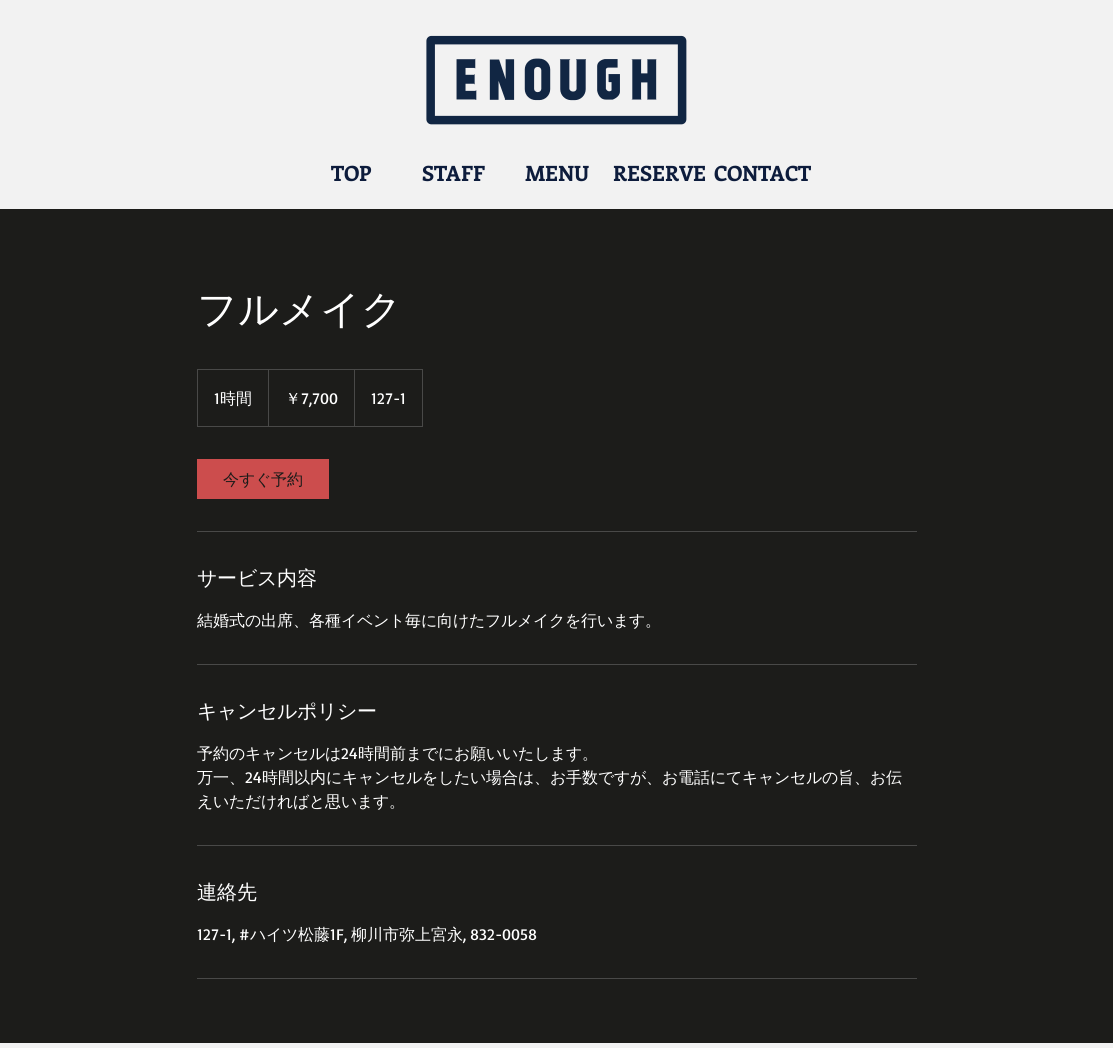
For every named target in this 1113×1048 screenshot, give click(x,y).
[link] (263, 479)
